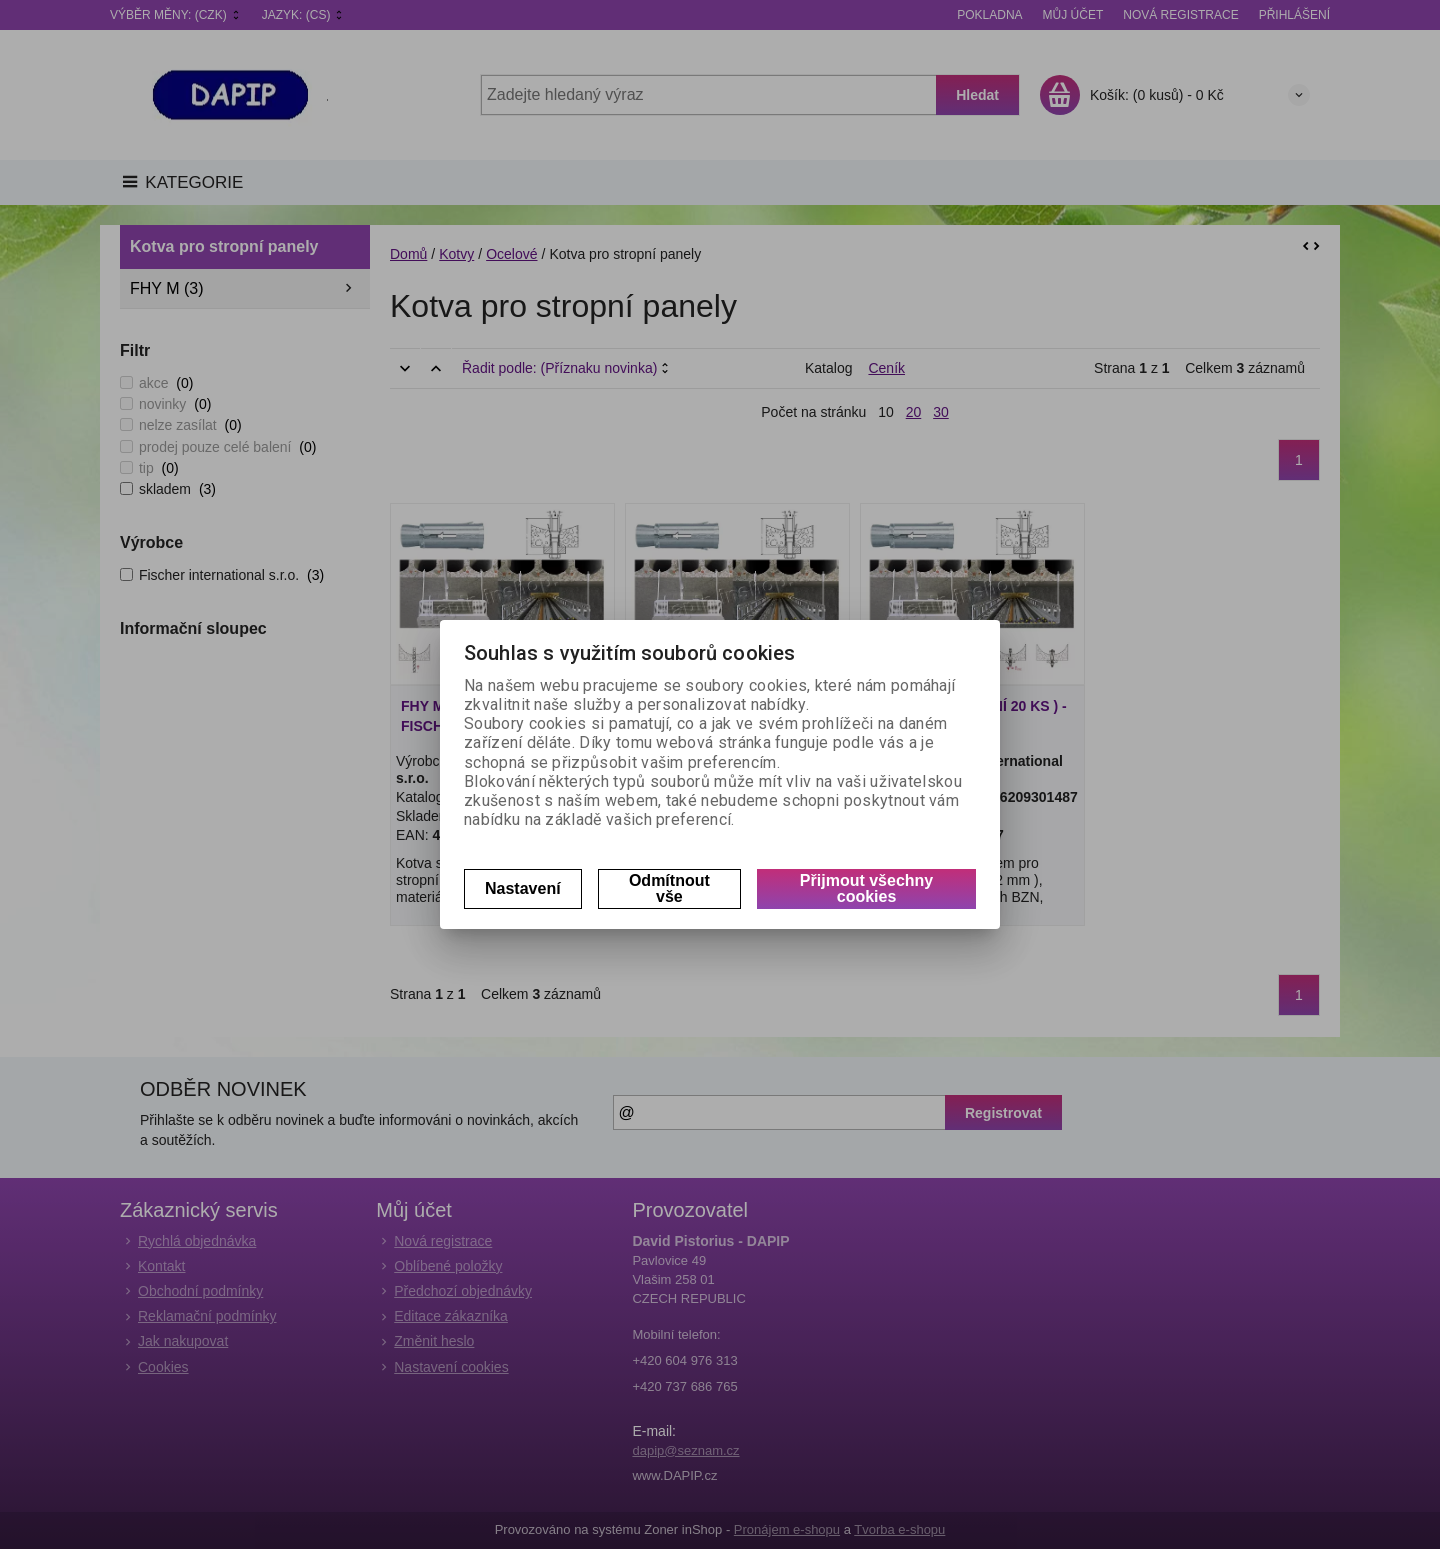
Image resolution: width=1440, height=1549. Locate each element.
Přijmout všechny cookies (866, 888)
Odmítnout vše (669, 888)
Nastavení (523, 888)
